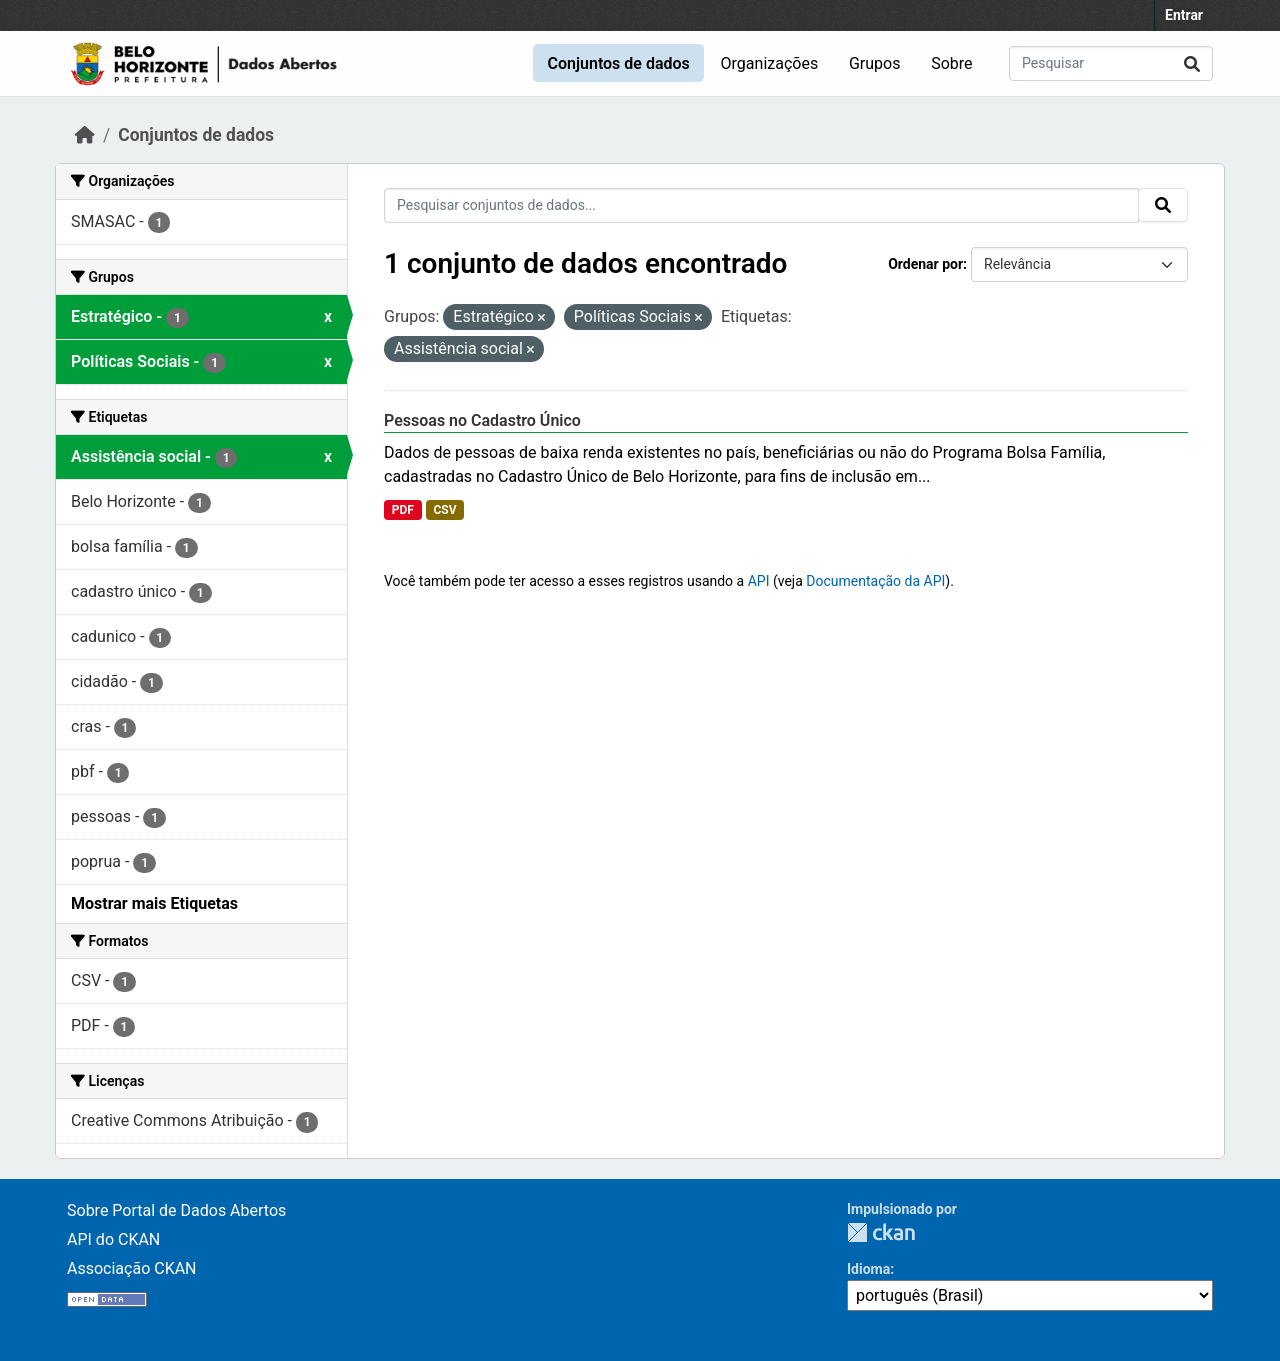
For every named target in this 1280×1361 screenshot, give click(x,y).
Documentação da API (875, 581)
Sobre (951, 63)
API (759, 581)
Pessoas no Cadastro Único (482, 420)
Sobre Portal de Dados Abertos (176, 1210)
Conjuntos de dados (618, 63)
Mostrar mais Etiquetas (154, 903)
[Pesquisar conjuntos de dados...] (1111, 63)
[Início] (85, 135)
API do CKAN (113, 1239)
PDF (403, 510)
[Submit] (1192, 63)
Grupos (875, 63)
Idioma (868, 1269)
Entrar (1184, 15)
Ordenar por (925, 264)
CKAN (881, 1232)
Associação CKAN (132, 1268)
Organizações (770, 63)
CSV (444, 510)
